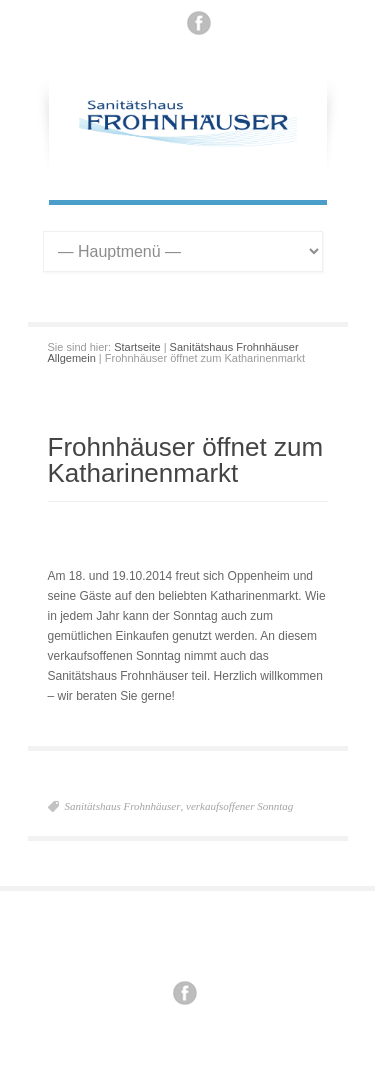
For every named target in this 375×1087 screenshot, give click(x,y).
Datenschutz (245, 940)
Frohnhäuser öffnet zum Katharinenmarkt (186, 460)
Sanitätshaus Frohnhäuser (123, 806)
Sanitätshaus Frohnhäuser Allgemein (173, 352)
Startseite (137, 347)
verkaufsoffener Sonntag (239, 806)
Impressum (178, 940)
